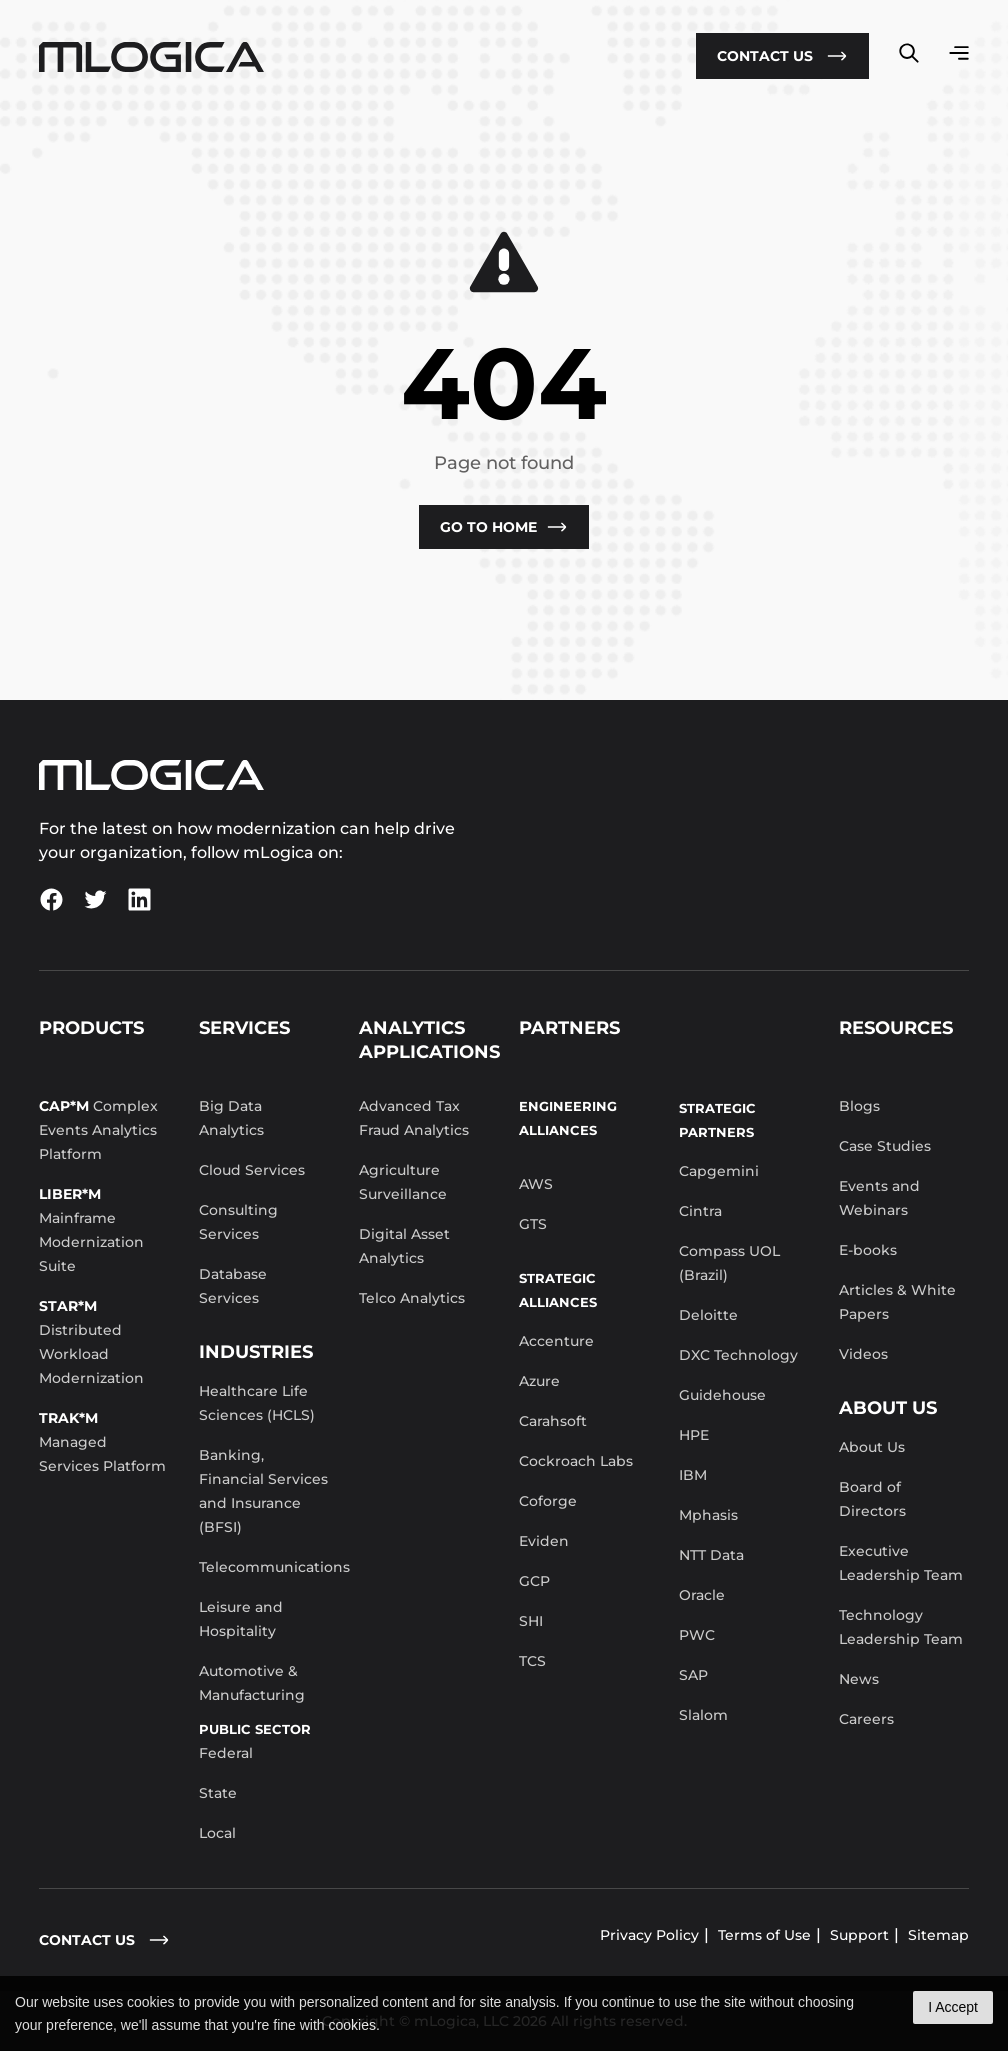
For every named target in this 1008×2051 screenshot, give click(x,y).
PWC (697, 1635)
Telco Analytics (412, 1298)
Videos (863, 1354)
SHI (531, 1621)
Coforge (548, 1501)
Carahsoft (553, 1421)
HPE (694, 1435)
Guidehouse (722, 1395)
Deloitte (708, 1315)
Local (217, 1833)
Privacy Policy (649, 1935)
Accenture (556, 1341)
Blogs (859, 1106)
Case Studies (885, 1146)
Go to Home (504, 527)
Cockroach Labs (576, 1461)
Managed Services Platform (102, 1442)
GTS (533, 1224)
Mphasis (708, 1515)
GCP (534, 1581)
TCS (532, 1661)
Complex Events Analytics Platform (98, 1130)
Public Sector (255, 1729)
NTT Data (711, 1555)
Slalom (703, 1715)
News (859, 1679)
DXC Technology (738, 1355)
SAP (693, 1675)
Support (859, 1935)
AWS (536, 1184)
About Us (872, 1447)
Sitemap (938, 1935)
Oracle (702, 1595)
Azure (539, 1381)
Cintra (700, 1211)
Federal (226, 1753)
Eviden (544, 1541)
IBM (693, 1475)
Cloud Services (252, 1170)
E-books (868, 1250)
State (218, 1793)
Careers (866, 1719)
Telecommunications (274, 1567)
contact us (104, 1940)
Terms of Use (764, 1935)
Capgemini (719, 1171)
